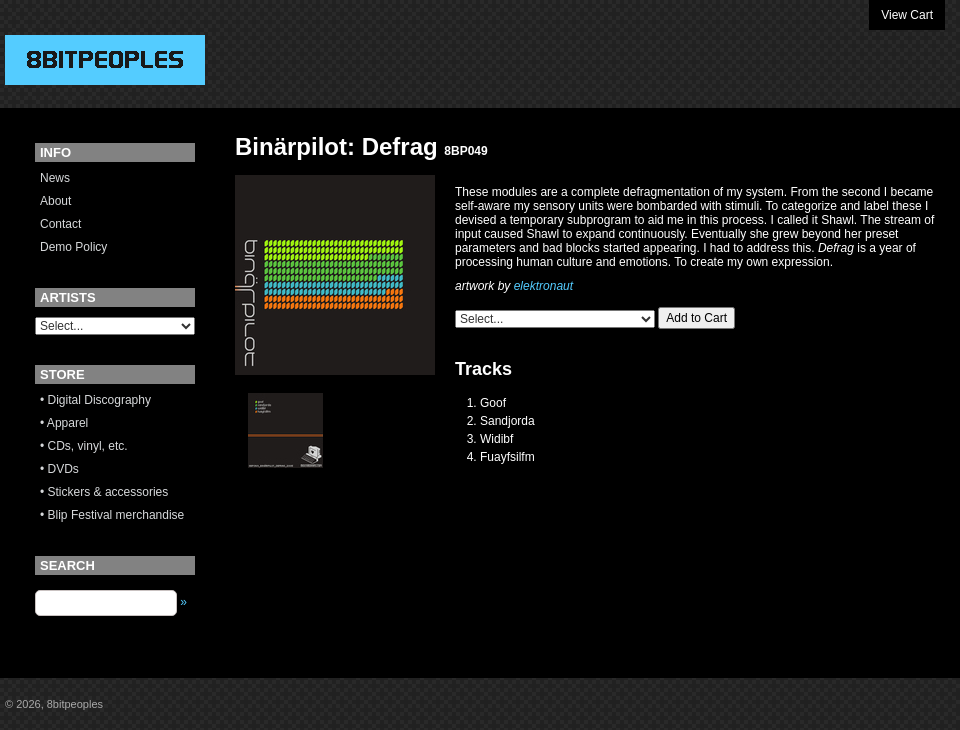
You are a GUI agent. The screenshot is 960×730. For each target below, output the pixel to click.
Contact (60, 224)
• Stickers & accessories (104, 492)
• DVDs (59, 469)
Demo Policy (73, 247)
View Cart (907, 15)
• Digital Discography (95, 400)
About (55, 201)
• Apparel (64, 423)
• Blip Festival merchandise (112, 515)
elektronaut (543, 286)
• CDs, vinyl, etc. (84, 446)
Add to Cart (696, 318)
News (55, 178)
